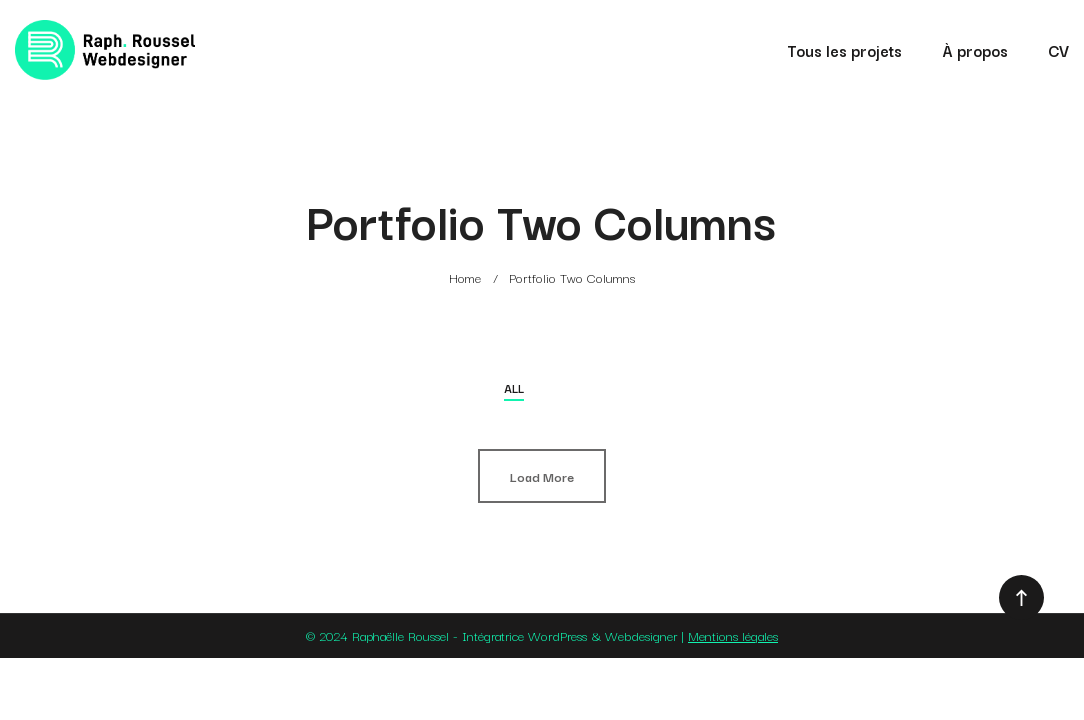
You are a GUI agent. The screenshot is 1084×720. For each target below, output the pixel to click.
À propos (975, 50)
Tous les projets (844, 50)
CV (1058, 50)
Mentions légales (733, 635)
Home (465, 277)
